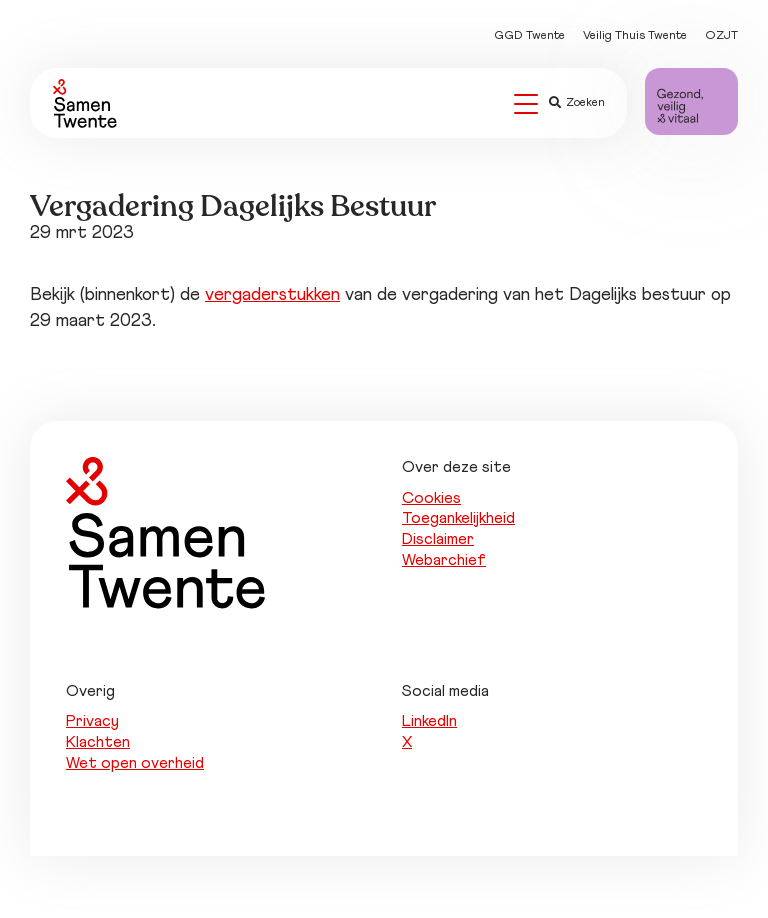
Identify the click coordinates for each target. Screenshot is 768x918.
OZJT (721, 36)
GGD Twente (529, 36)
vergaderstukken (272, 295)
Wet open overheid (135, 763)
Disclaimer (438, 539)
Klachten (98, 742)
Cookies (431, 498)
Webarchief (444, 560)
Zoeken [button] (577, 103)
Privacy (92, 721)
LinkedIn (429, 721)
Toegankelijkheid (458, 518)
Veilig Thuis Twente (635, 36)
